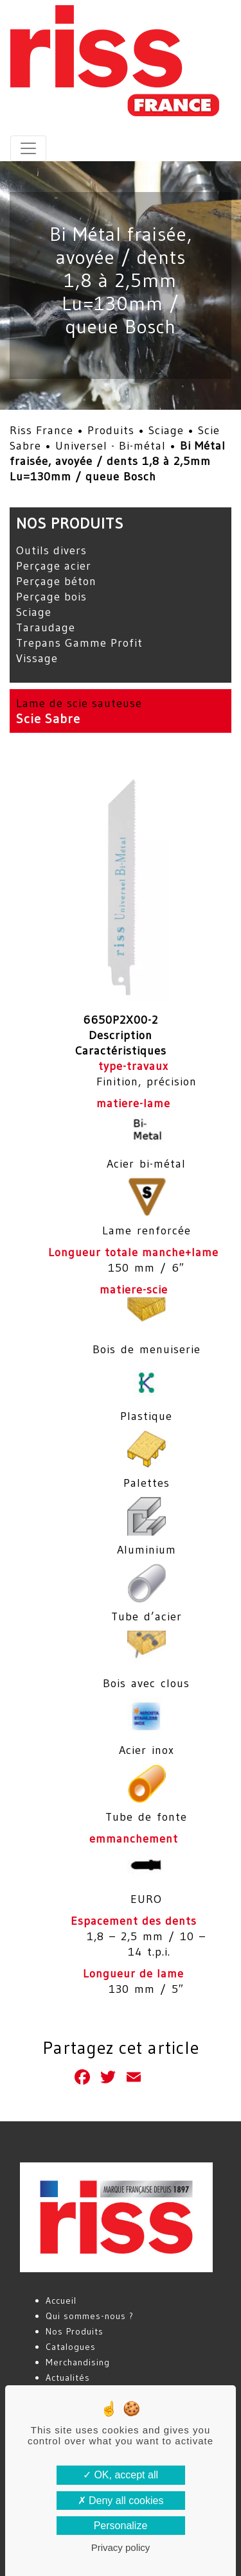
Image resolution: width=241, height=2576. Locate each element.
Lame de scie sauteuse (79, 703)
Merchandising (78, 2362)
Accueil (61, 2300)
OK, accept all (120, 2474)
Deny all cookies (121, 2500)
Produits (110, 430)
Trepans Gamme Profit (79, 643)
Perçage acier (53, 566)
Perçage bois (51, 597)
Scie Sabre (48, 718)
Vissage (37, 658)
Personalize (121, 2525)
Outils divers (51, 550)
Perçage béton (56, 581)
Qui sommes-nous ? (90, 2316)
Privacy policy (120, 2547)
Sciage (166, 430)
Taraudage (45, 627)
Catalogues (71, 2347)
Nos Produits (74, 2331)
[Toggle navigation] (28, 148)
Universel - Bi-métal (110, 446)
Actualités (68, 2377)
